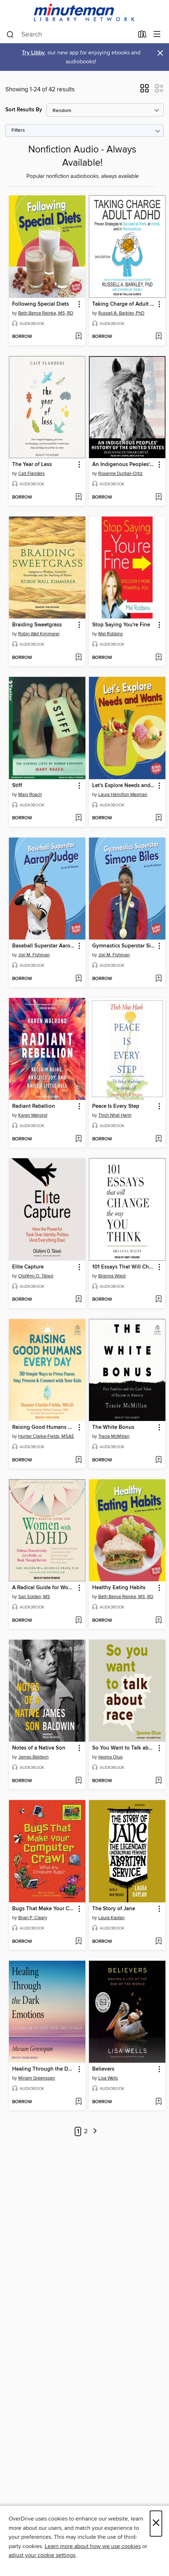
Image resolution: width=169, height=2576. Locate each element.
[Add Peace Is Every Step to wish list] (158, 1139)
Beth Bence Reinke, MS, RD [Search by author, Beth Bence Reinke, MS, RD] (45, 313)
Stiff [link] (17, 785)
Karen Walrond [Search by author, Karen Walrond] (32, 1115)
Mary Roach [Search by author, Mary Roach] (30, 794)
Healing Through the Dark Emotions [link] (43, 2069)
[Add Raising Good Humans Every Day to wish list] (78, 1460)
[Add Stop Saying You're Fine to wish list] (158, 658)
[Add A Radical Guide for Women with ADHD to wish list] (78, 1620)
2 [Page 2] (86, 2131)
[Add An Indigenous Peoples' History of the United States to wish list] (158, 497)
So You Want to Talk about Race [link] (123, 1748)
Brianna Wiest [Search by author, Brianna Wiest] (112, 1276)
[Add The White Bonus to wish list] (158, 1460)
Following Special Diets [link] (40, 304)
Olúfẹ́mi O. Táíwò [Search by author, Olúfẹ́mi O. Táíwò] (35, 1276)
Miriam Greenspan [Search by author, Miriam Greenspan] (36, 2078)
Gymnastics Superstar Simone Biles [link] (123, 946)
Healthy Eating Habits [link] (118, 1588)
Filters (18, 130)
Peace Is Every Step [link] (115, 1106)
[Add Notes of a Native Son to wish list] (78, 1781)
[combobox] (70, 34)
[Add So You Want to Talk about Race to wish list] (158, 1781)
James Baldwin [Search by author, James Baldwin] (33, 1757)
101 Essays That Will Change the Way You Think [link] (123, 1267)
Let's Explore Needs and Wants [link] (123, 785)
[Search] (10, 34)
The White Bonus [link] (113, 1427)
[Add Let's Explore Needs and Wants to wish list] (158, 818)
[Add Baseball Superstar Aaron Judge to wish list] (78, 979)
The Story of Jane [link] (113, 1909)
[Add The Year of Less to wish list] (78, 497)
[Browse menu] (157, 34)
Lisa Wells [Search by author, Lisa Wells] (108, 2078)
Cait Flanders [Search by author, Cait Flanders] (31, 473)
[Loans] (142, 35)
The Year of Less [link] (32, 464)
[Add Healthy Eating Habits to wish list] (158, 1620)
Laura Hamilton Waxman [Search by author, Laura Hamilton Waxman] (122, 794)
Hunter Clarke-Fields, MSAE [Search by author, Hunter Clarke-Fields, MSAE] (46, 1436)
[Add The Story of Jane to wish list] (158, 1941)
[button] (144, 90)
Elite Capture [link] (28, 1267)
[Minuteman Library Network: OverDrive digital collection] (84, 13)
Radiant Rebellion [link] (33, 1106)
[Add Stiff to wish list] (78, 818)
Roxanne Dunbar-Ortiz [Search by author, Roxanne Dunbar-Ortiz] (120, 473)
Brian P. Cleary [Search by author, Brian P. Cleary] (32, 1918)
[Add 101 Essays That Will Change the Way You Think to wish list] (158, 1299)
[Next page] (95, 2132)
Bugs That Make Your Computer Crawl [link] (43, 1909)
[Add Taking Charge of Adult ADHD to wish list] (158, 336)
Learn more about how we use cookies (93, 2546)
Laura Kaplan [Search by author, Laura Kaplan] (111, 1918)
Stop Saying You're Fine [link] (121, 625)
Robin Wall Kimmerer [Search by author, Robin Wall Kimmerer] (39, 634)
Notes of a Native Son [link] (38, 1748)
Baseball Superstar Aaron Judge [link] (43, 946)
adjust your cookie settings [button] (42, 2555)
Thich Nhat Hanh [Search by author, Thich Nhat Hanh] (114, 1115)
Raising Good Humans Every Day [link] (43, 1427)
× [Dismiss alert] (160, 53)
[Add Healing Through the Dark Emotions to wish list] (78, 2102)
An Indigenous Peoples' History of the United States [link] (123, 464)
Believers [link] (103, 2069)
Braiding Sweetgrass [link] (37, 625)
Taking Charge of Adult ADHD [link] (123, 304)
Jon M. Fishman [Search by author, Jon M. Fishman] (34, 955)
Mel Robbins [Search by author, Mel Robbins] (110, 634)
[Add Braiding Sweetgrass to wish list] (78, 658)
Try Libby (33, 53)
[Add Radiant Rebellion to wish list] (78, 1139)
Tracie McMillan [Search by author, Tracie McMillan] (113, 1436)
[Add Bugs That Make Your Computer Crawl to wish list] (78, 1941)
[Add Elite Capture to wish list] (78, 1299)
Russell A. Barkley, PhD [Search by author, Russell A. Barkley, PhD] (121, 313)
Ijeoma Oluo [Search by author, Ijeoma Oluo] (110, 1757)
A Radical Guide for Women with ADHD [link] (43, 1588)
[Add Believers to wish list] (158, 2102)
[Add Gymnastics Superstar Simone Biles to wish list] (158, 979)
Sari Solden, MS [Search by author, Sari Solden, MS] (34, 1597)
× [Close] (155, 2523)
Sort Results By (23, 109)
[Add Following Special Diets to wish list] (78, 336)
